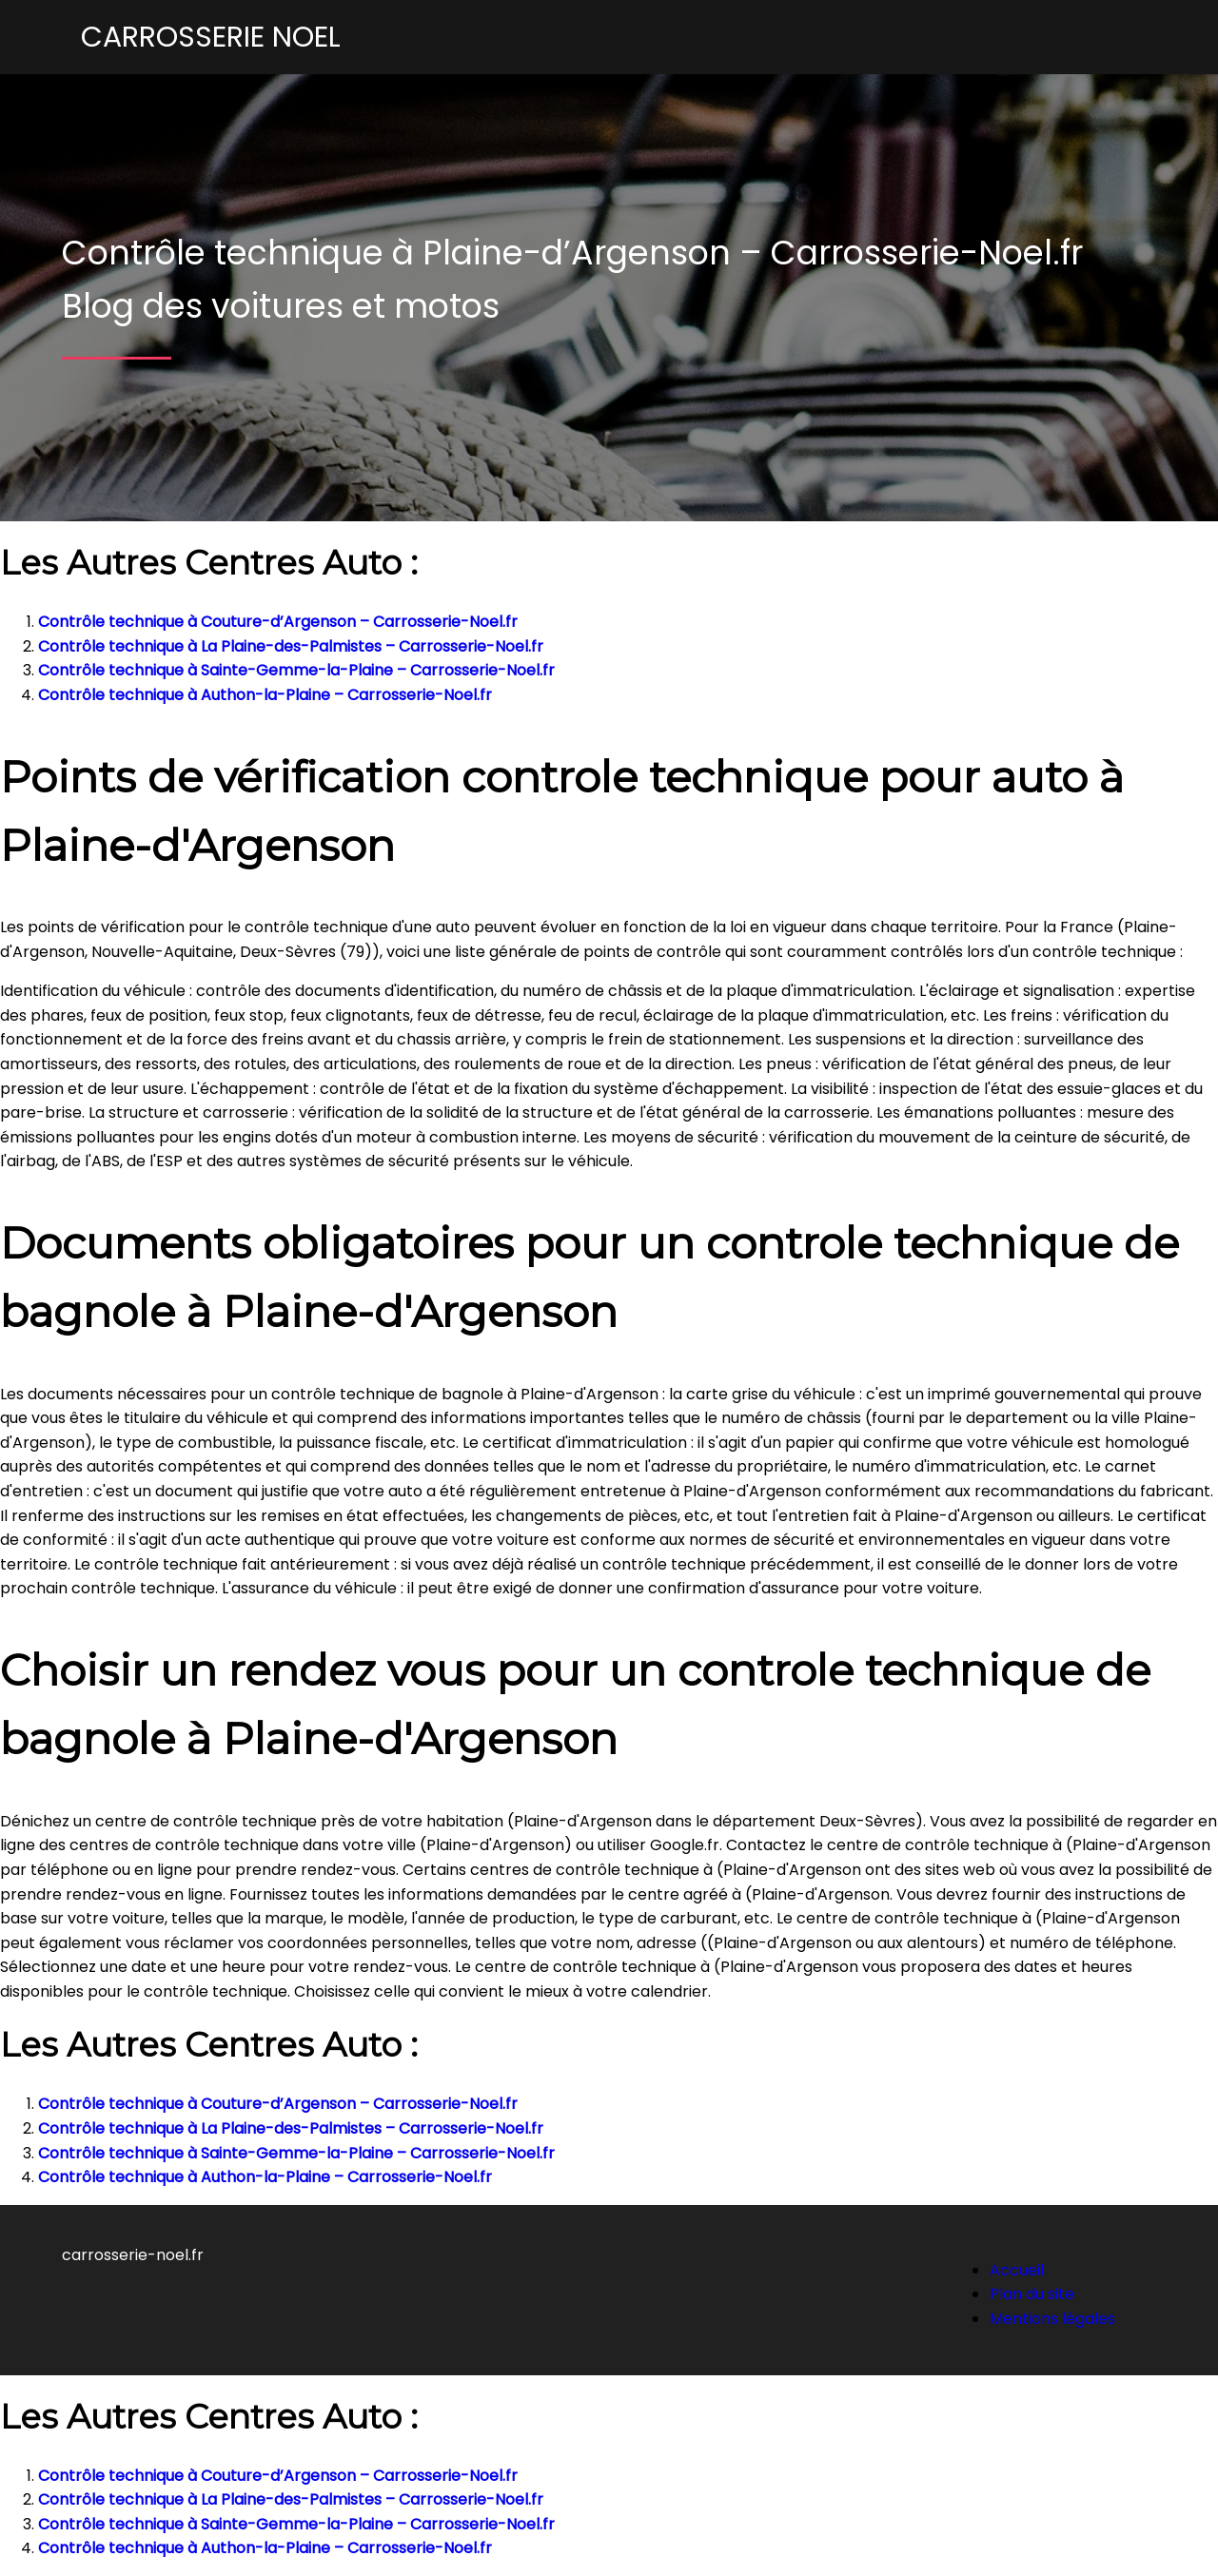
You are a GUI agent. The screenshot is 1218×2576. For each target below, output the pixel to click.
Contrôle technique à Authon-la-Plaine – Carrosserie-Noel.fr (265, 695)
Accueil (1017, 2270)
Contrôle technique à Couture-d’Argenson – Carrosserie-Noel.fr (278, 622)
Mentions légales (1052, 2319)
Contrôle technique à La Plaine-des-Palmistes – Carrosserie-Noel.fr (290, 646)
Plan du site (1032, 2294)
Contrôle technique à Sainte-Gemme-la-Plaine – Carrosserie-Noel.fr (296, 670)
